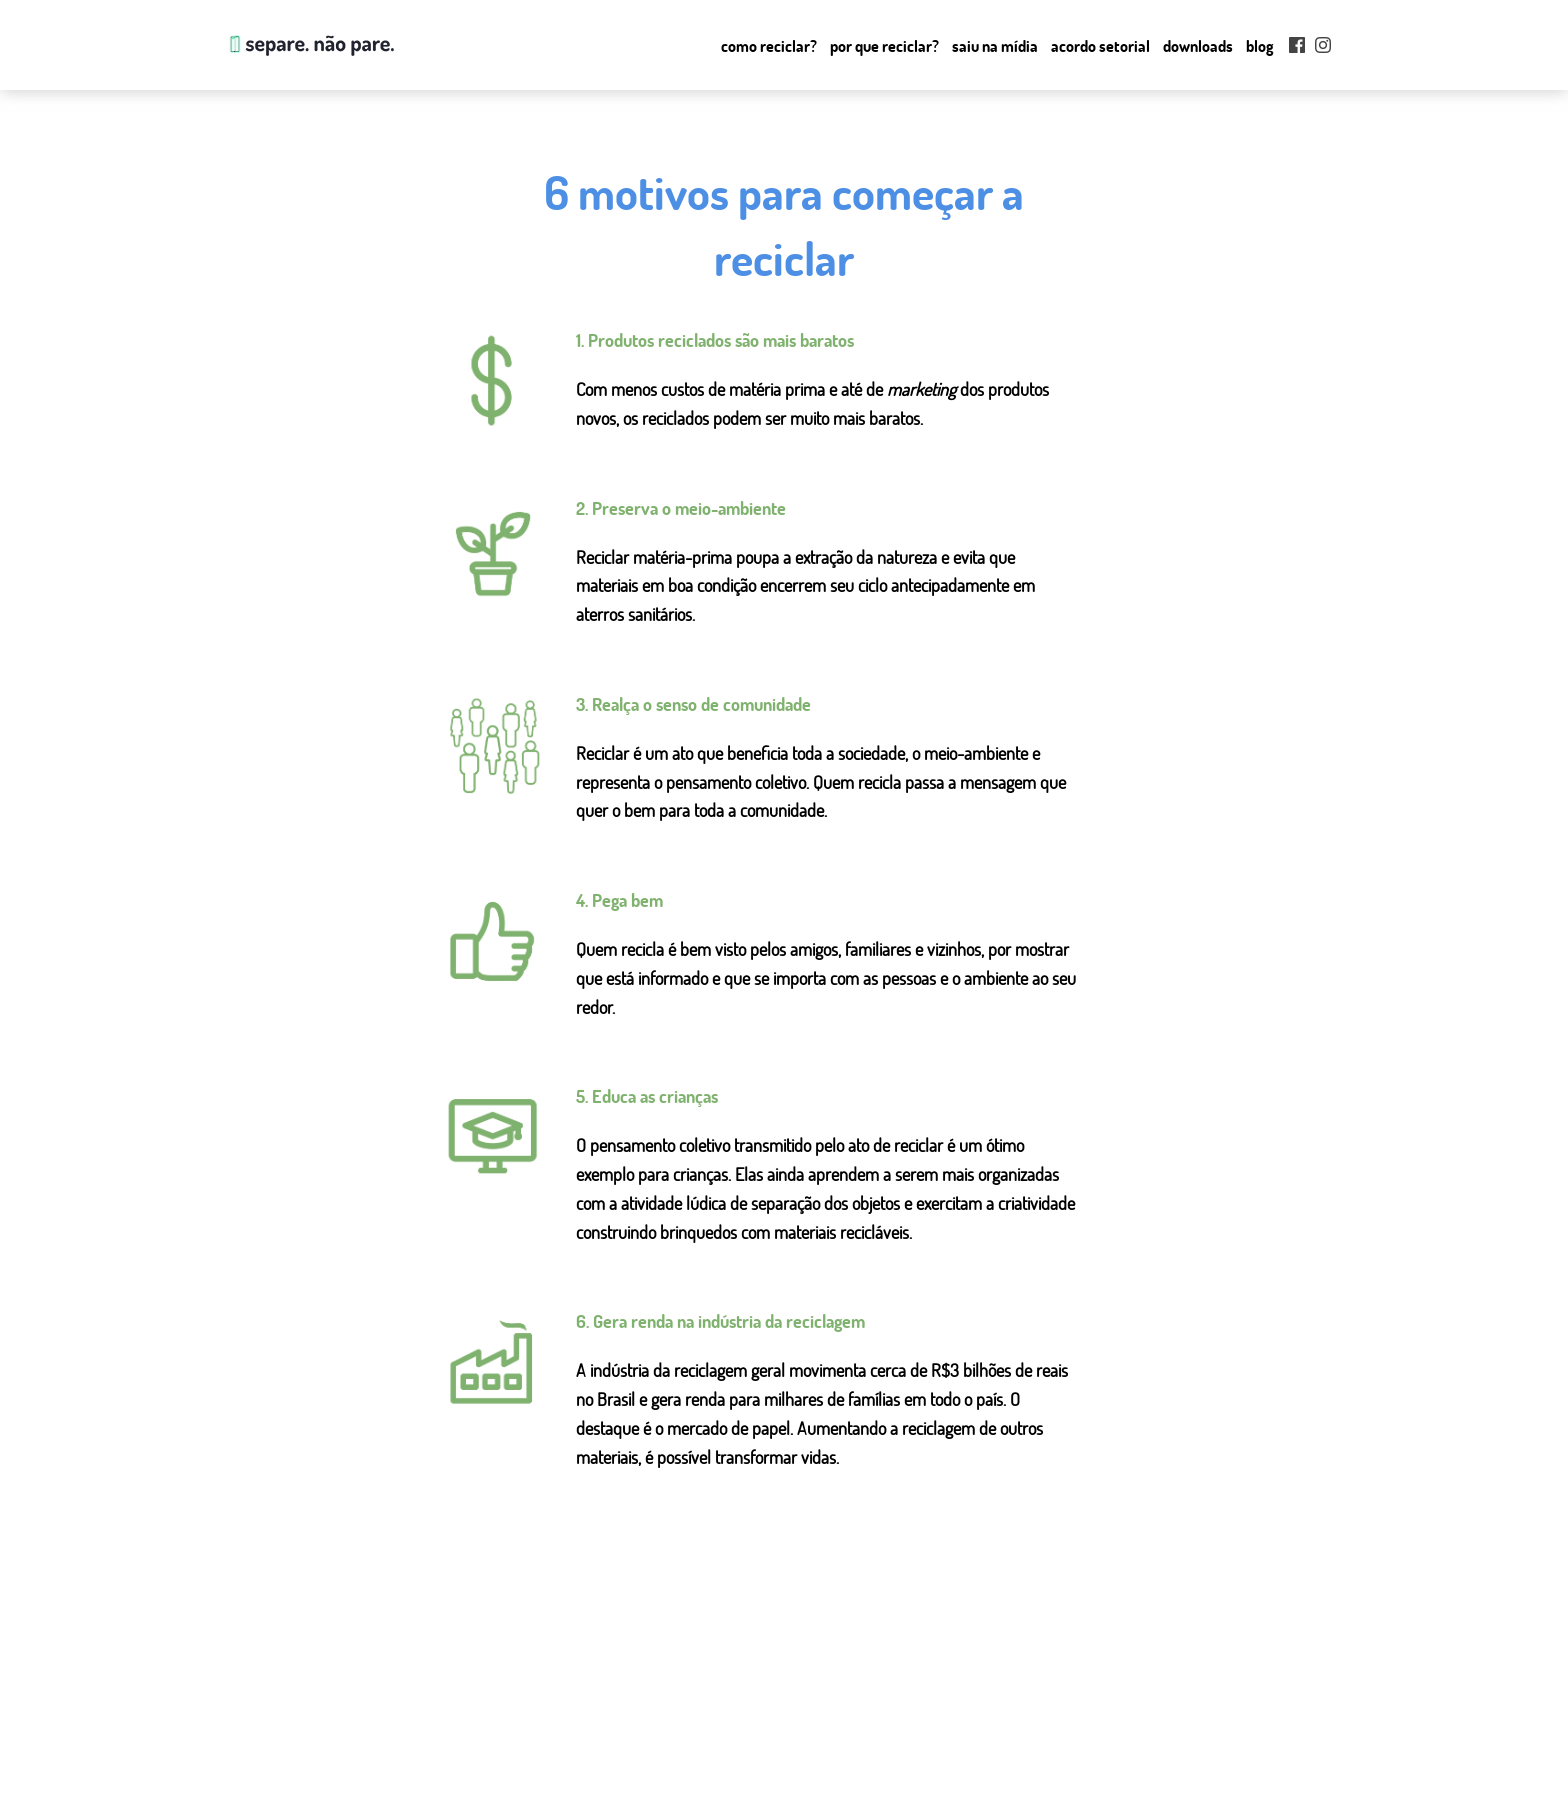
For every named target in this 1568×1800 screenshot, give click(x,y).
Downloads (1198, 46)
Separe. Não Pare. (310, 45)
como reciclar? (594, 1711)
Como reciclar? (769, 46)
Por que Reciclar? (884, 46)
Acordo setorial (1100, 46)
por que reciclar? (600, 1735)
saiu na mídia (590, 1759)
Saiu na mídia (995, 46)
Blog (1260, 46)
